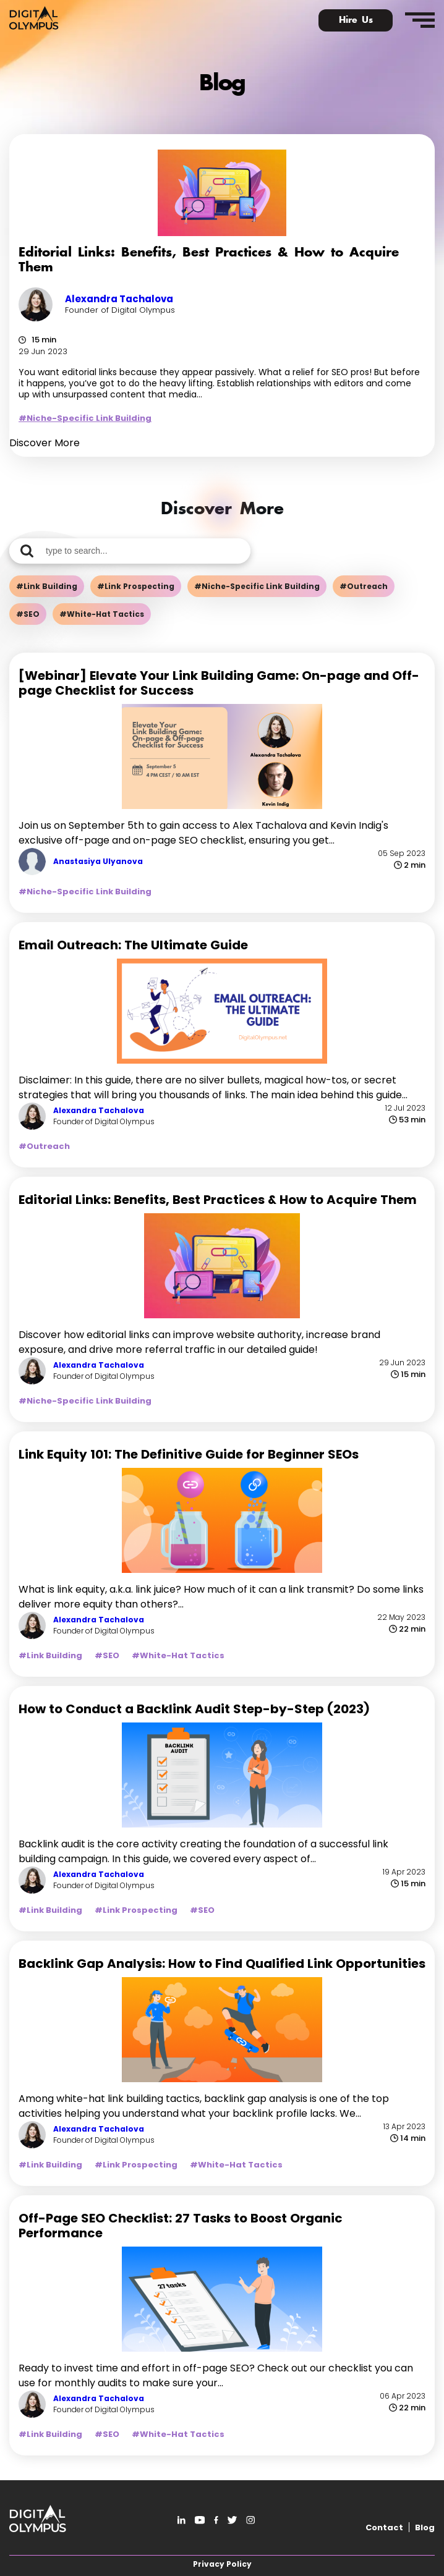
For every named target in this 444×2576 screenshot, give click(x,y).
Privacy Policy (222, 2564)
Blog (425, 2527)
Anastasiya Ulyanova (98, 861)
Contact (384, 2527)
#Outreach (363, 586)
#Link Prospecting (135, 586)
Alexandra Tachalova (119, 298)
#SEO (28, 614)
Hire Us (356, 20)
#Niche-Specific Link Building (85, 418)
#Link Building (46, 586)
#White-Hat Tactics (101, 614)
